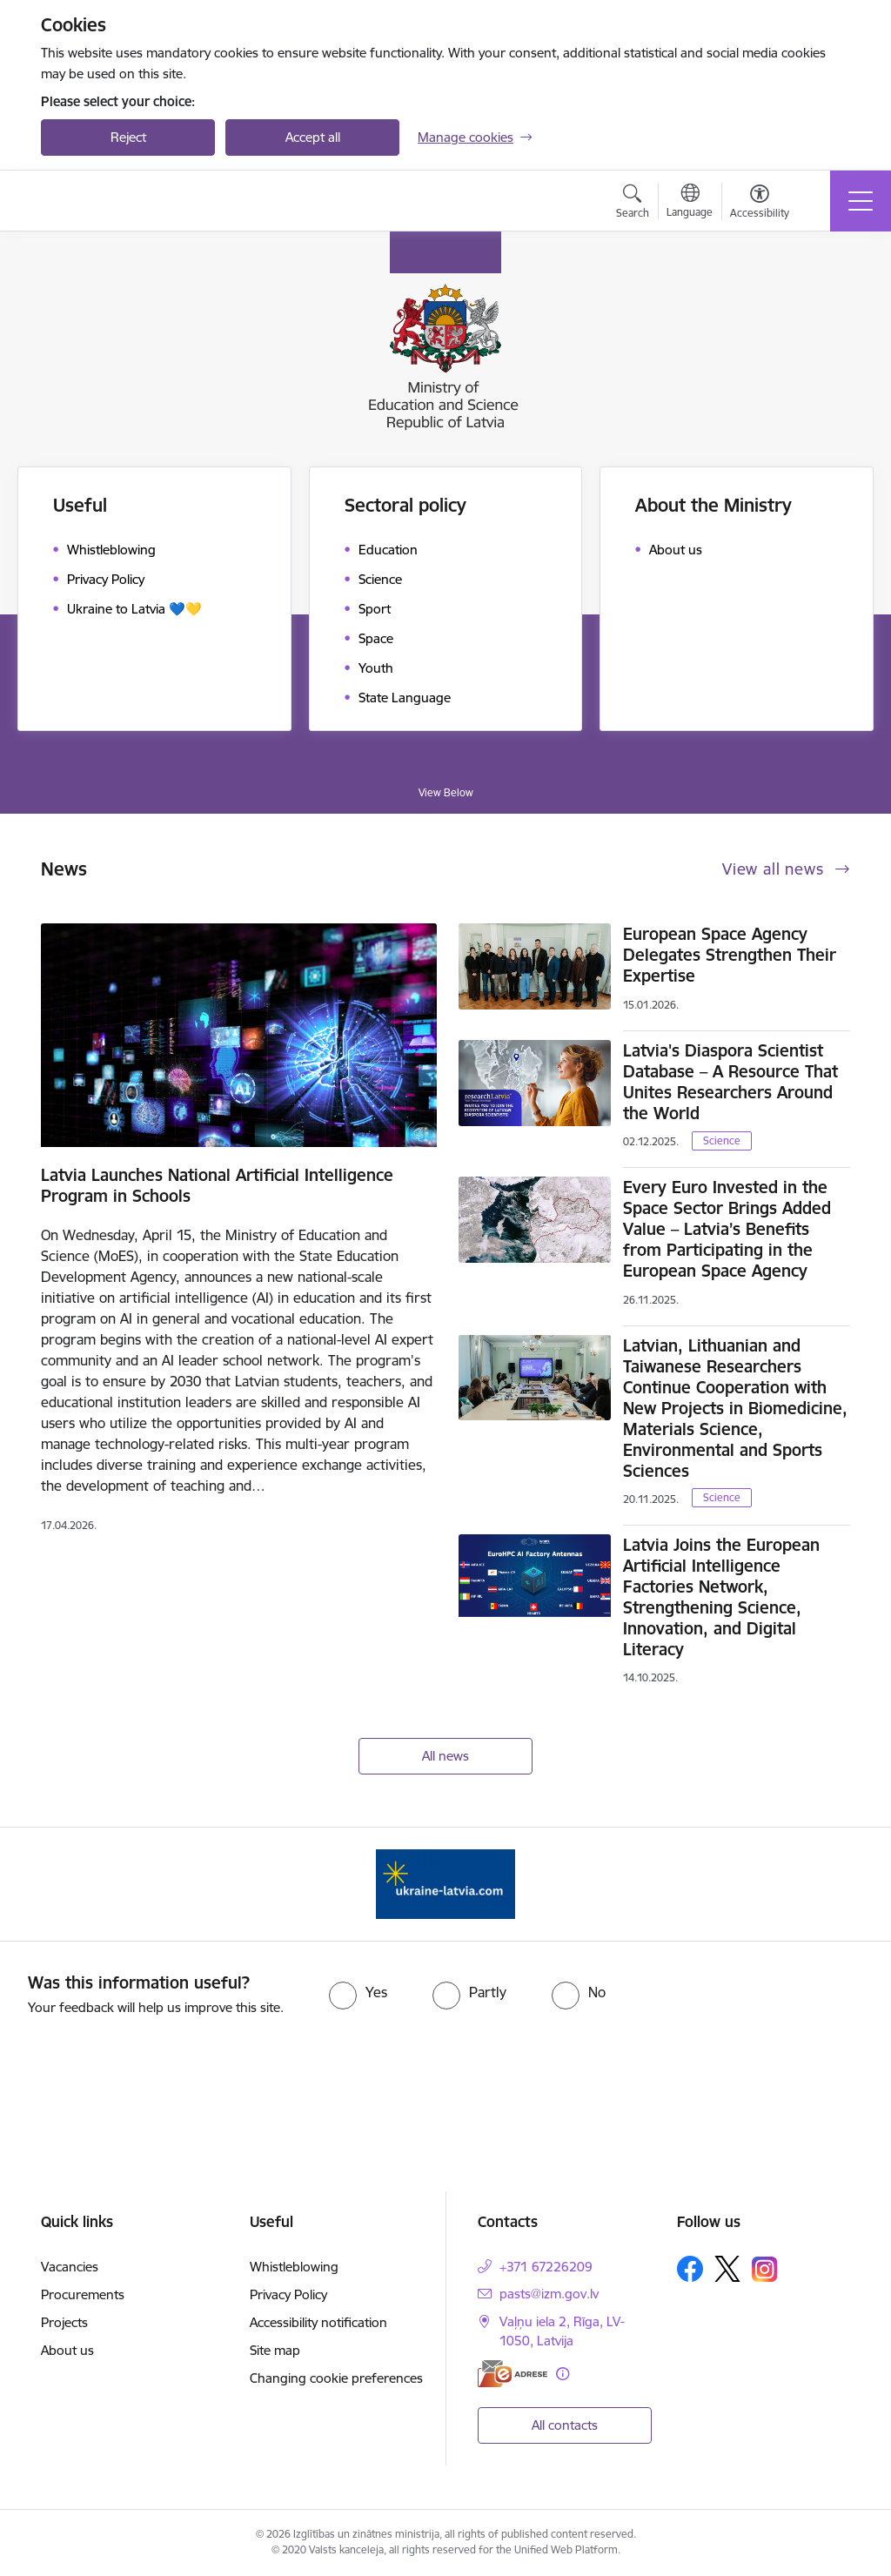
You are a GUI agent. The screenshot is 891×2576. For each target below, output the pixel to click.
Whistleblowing (294, 2266)
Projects (64, 2322)
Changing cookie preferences (336, 2378)
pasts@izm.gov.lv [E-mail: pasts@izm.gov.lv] (549, 2293)
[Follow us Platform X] (727, 2269)
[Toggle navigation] (860, 201)
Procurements (82, 2294)
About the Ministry (713, 505)
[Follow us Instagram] (765, 2269)
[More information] (562, 2373)
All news (445, 1756)
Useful (80, 505)
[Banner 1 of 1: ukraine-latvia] (445, 1883)
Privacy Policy (288, 2294)
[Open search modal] (632, 204)
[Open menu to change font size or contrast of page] (759, 204)
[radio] (358, 1992)
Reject (128, 137)
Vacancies (69, 2266)
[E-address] (512, 2373)
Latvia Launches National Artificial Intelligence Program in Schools (217, 1185)
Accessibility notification (318, 2322)
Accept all (312, 137)
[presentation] (445, 2069)
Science (721, 1140)
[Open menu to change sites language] (689, 203)
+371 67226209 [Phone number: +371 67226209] (546, 2266)
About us (67, 2350)
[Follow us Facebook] (690, 2269)
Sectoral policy (405, 505)
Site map (275, 2350)
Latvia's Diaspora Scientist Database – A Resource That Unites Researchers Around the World (730, 1082)
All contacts (565, 2425)
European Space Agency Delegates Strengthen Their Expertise (729, 954)
